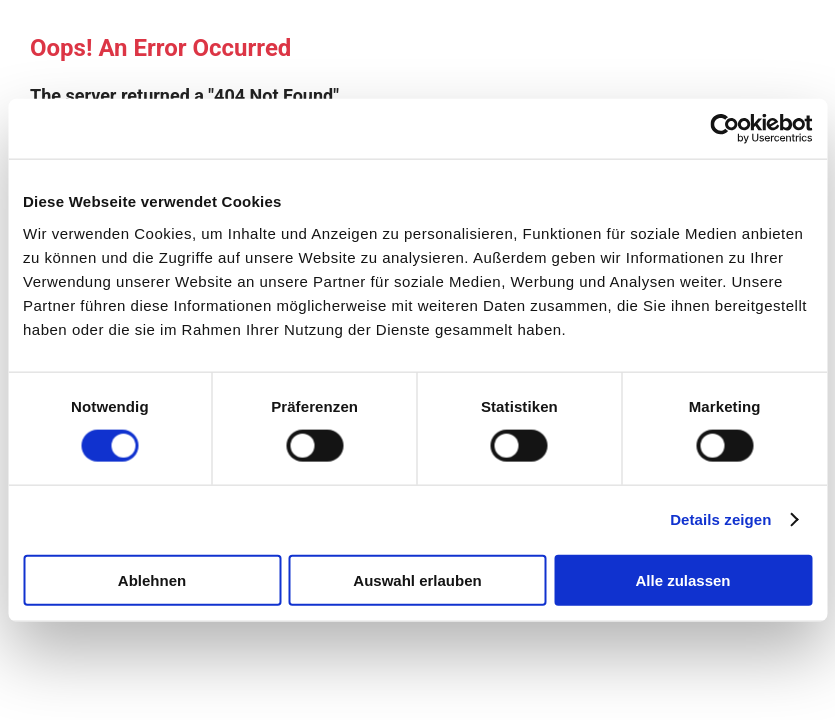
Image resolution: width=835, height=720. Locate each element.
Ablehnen (152, 579)
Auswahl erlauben (417, 579)
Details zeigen (720, 519)
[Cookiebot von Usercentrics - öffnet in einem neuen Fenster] (724, 129)
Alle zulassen (682, 579)
